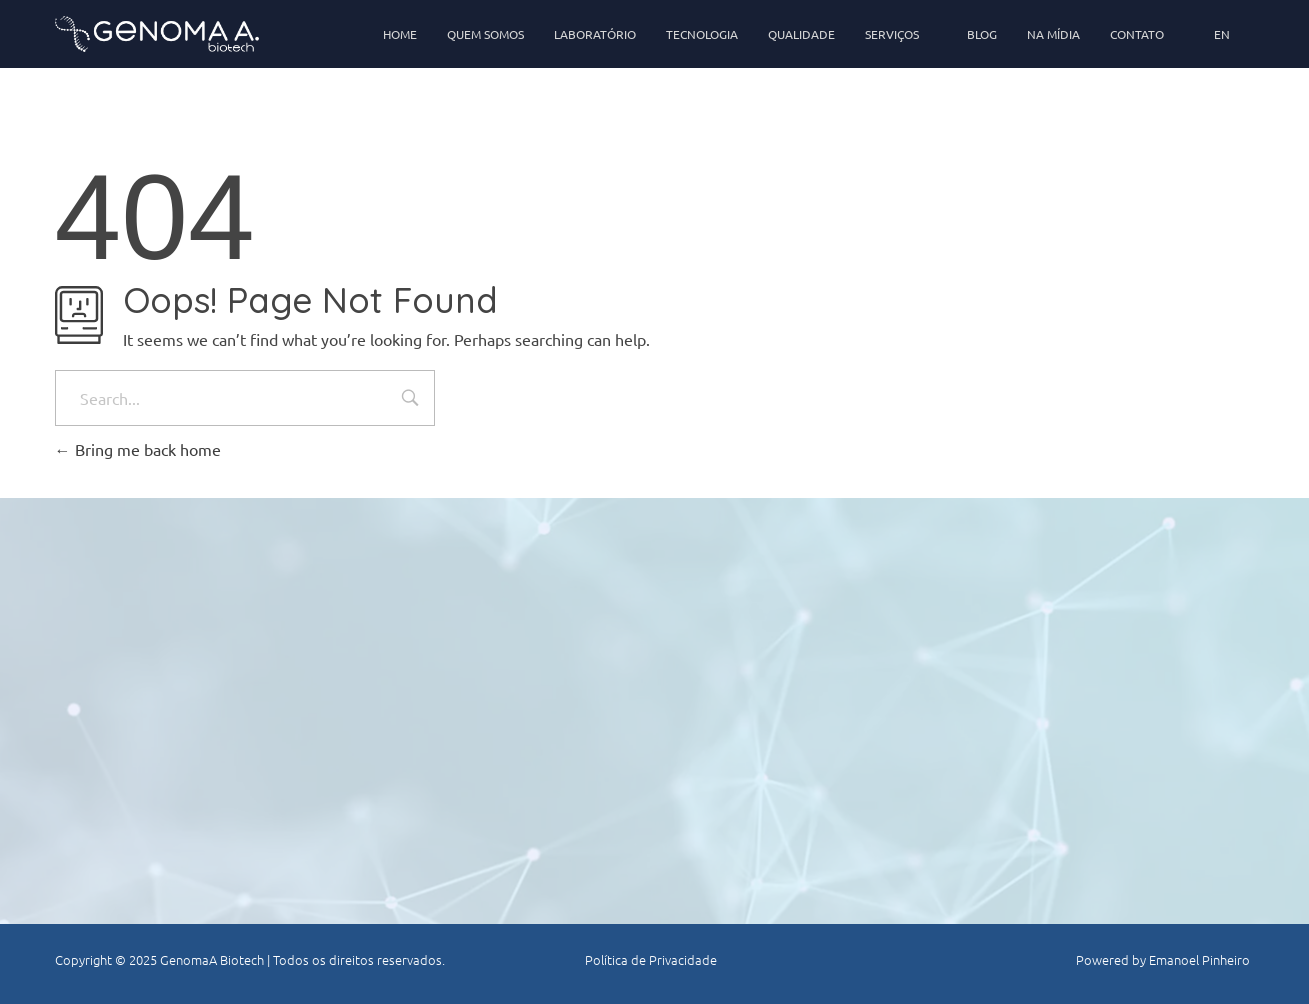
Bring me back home (138, 449)
